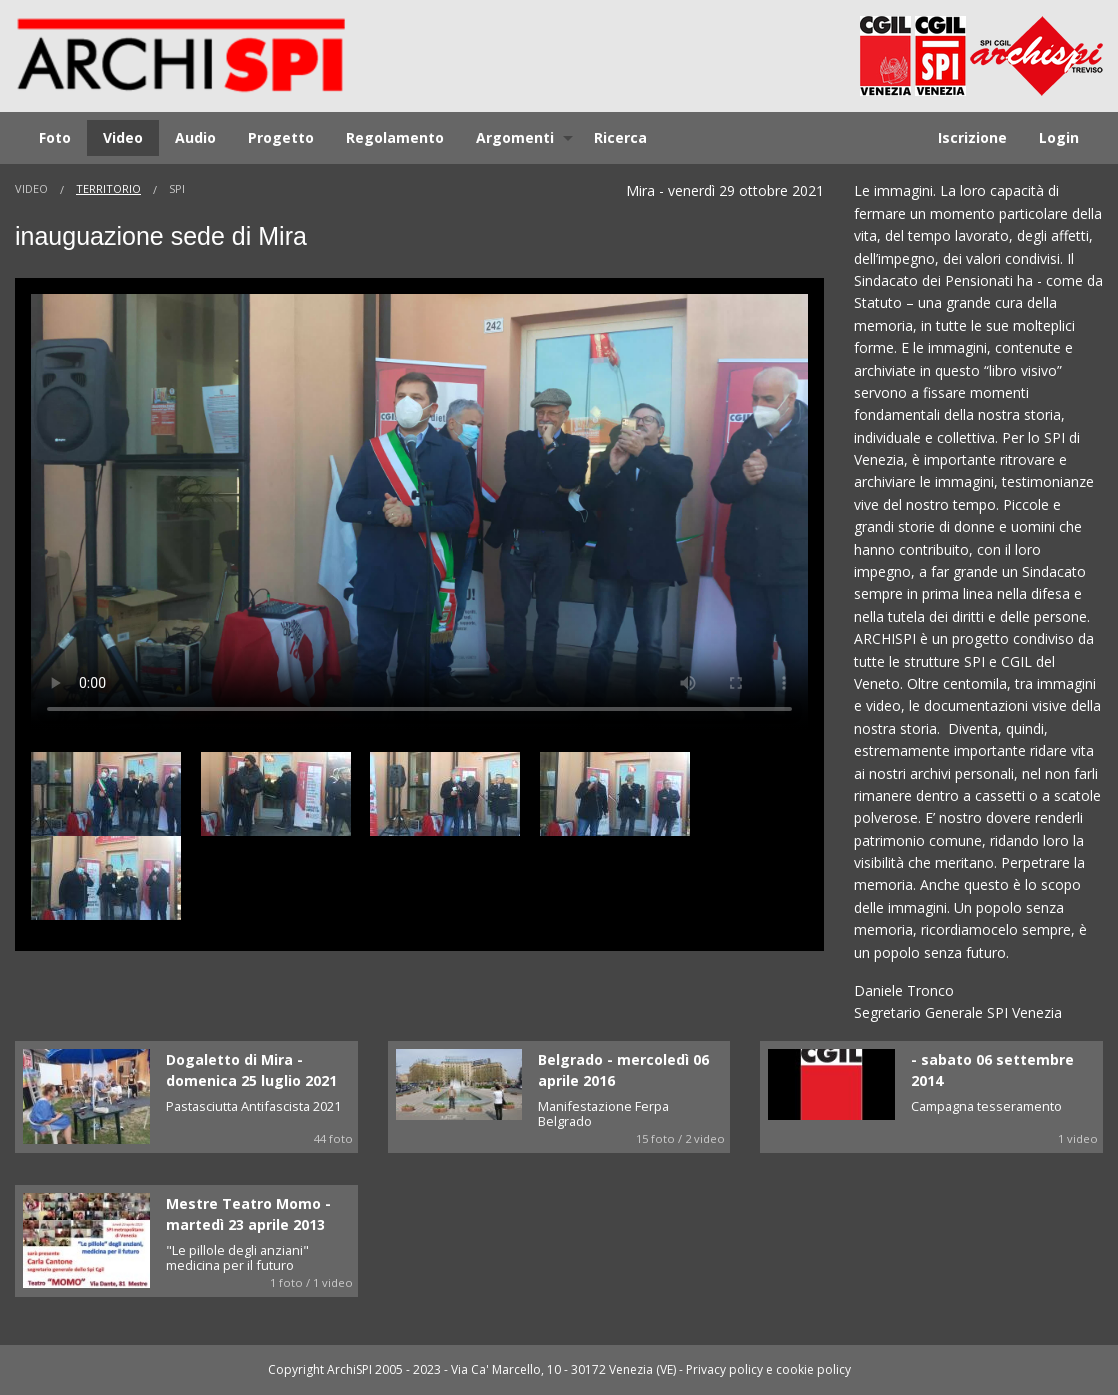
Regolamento (395, 137)
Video (123, 137)
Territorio (108, 188)
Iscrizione (972, 137)
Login (1059, 137)
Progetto (281, 137)
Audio (195, 137)
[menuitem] (55, 138)
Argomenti (515, 137)
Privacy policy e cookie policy (768, 1369)
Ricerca (620, 137)
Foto (55, 137)
